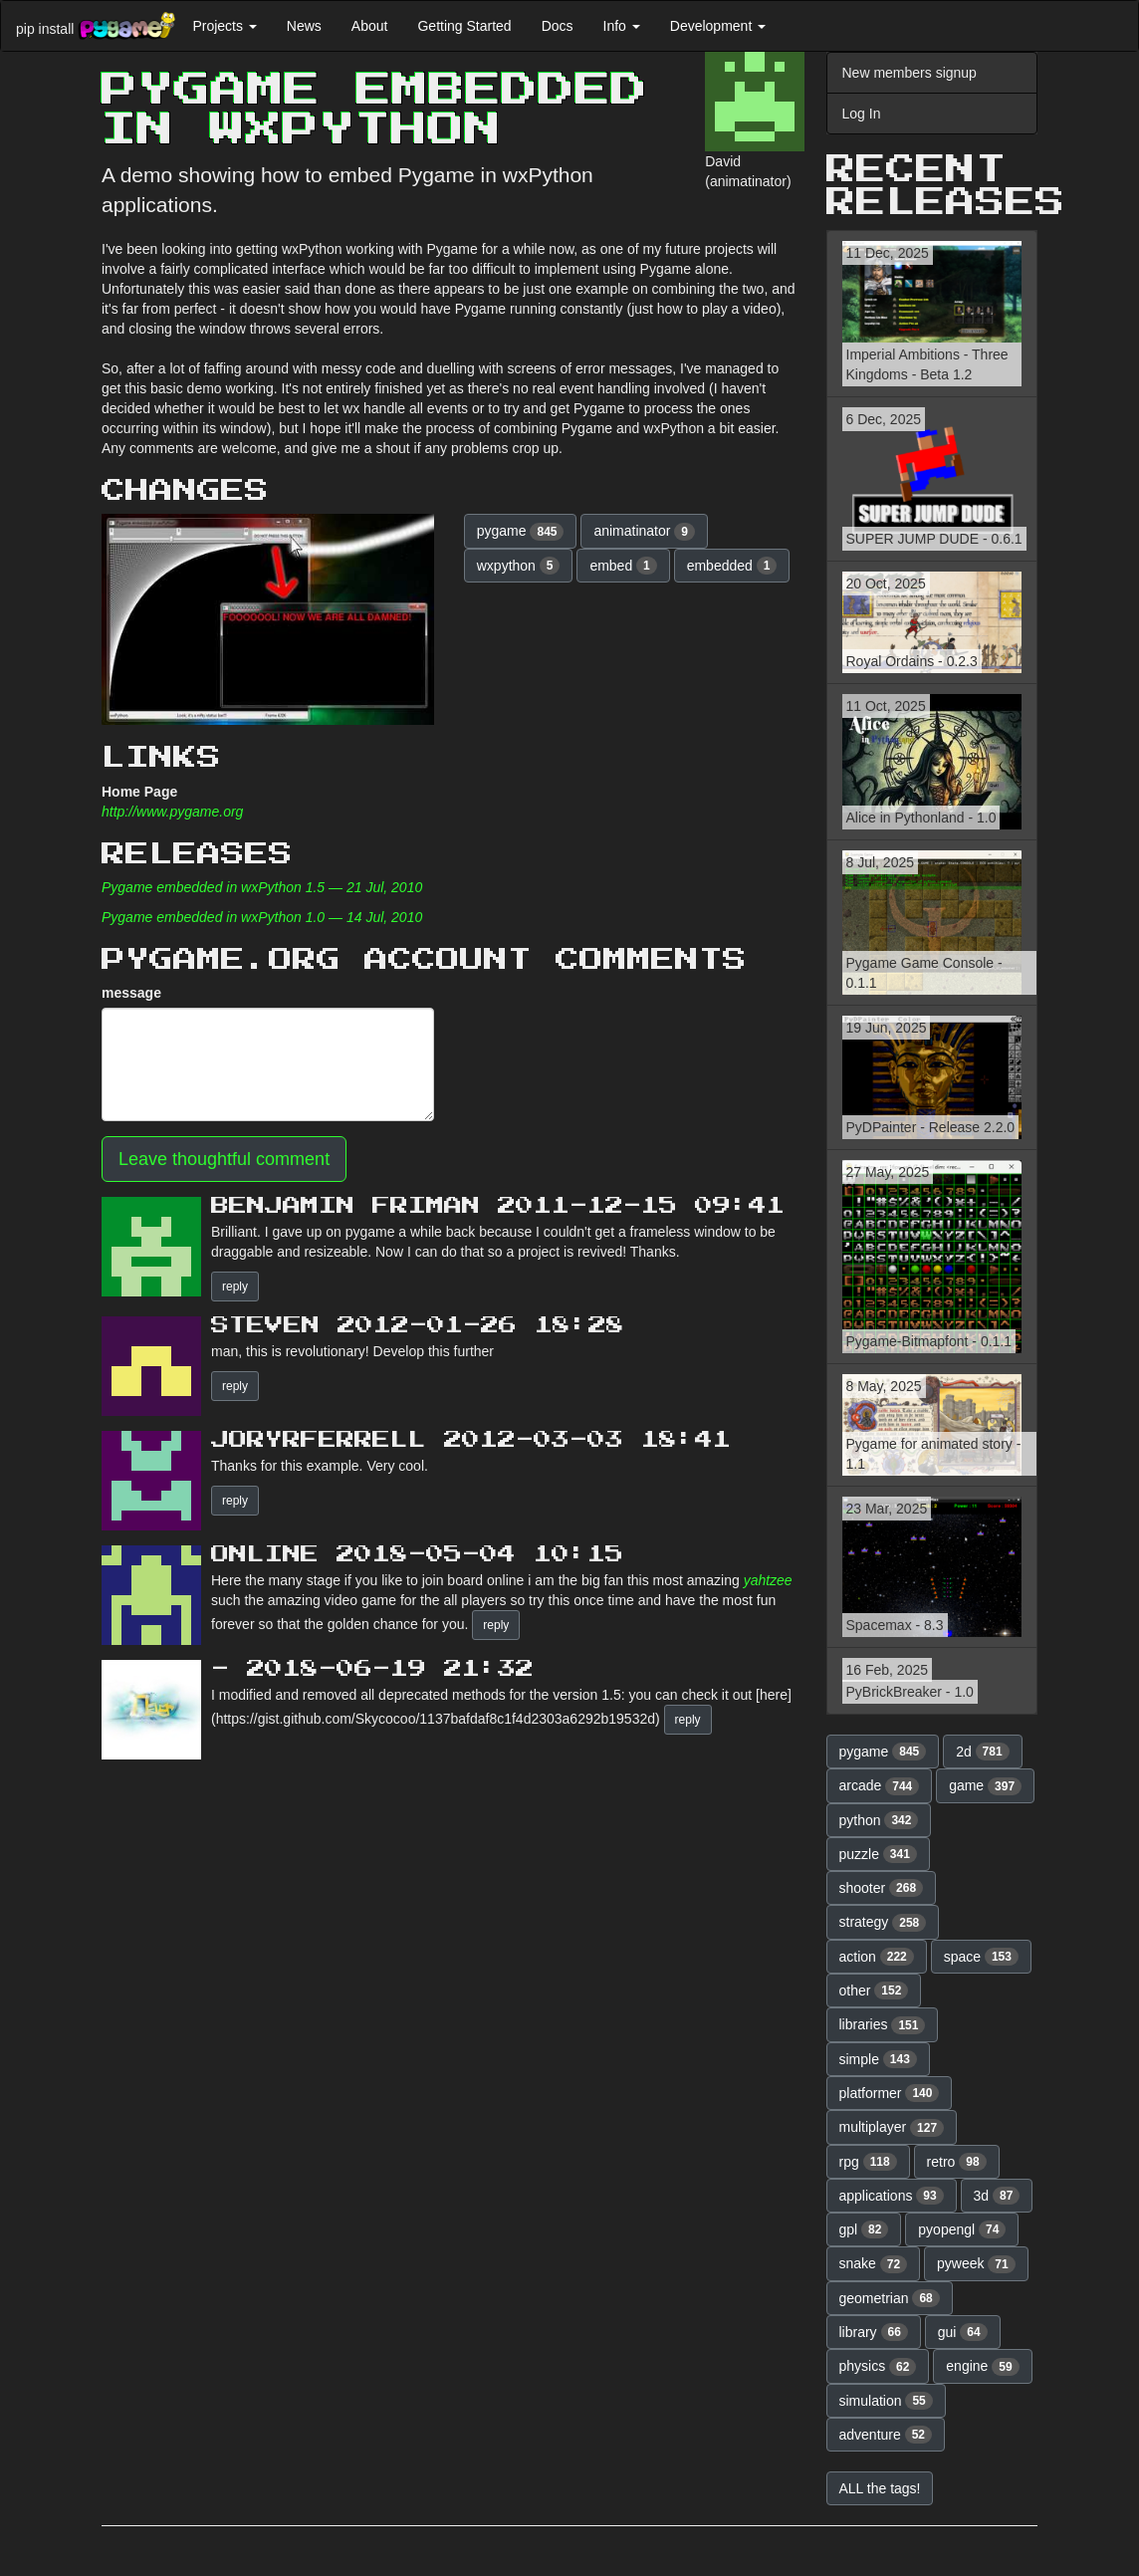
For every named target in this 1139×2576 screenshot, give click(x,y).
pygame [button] (521, 532)
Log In (861, 113)
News (304, 26)
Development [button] (718, 26)
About (369, 26)
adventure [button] (886, 2435)
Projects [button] (224, 26)
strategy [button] (883, 1923)
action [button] (876, 1957)
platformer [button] (889, 2093)
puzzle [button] (878, 1854)
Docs (557, 26)
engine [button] (982, 2367)
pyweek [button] (976, 2264)
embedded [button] (732, 566)
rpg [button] (868, 2162)
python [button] (879, 1820)
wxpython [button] (519, 566)
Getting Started (464, 26)
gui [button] (963, 2332)
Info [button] (621, 26)
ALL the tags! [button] (880, 2488)
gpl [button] (864, 2229)
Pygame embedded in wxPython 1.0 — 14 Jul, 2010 (262, 917)
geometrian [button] (889, 2298)
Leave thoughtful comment (224, 1159)
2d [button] (983, 1751)
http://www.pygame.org (172, 812)
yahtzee (768, 1580)
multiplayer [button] (892, 2128)
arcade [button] (879, 1786)
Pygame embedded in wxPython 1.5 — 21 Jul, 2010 (262, 887)
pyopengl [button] (962, 2229)
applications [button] (891, 2196)
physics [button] (878, 2367)
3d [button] (997, 2196)
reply (235, 1286)
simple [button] (878, 2059)
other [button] (874, 1990)
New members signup (909, 73)
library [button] (873, 2332)
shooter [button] (881, 1888)
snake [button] (873, 2264)
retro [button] (957, 2162)
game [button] (985, 1786)
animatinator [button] (644, 532)
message (131, 993)
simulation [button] (886, 2401)
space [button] (981, 1957)
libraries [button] (882, 2025)
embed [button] (622, 566)
